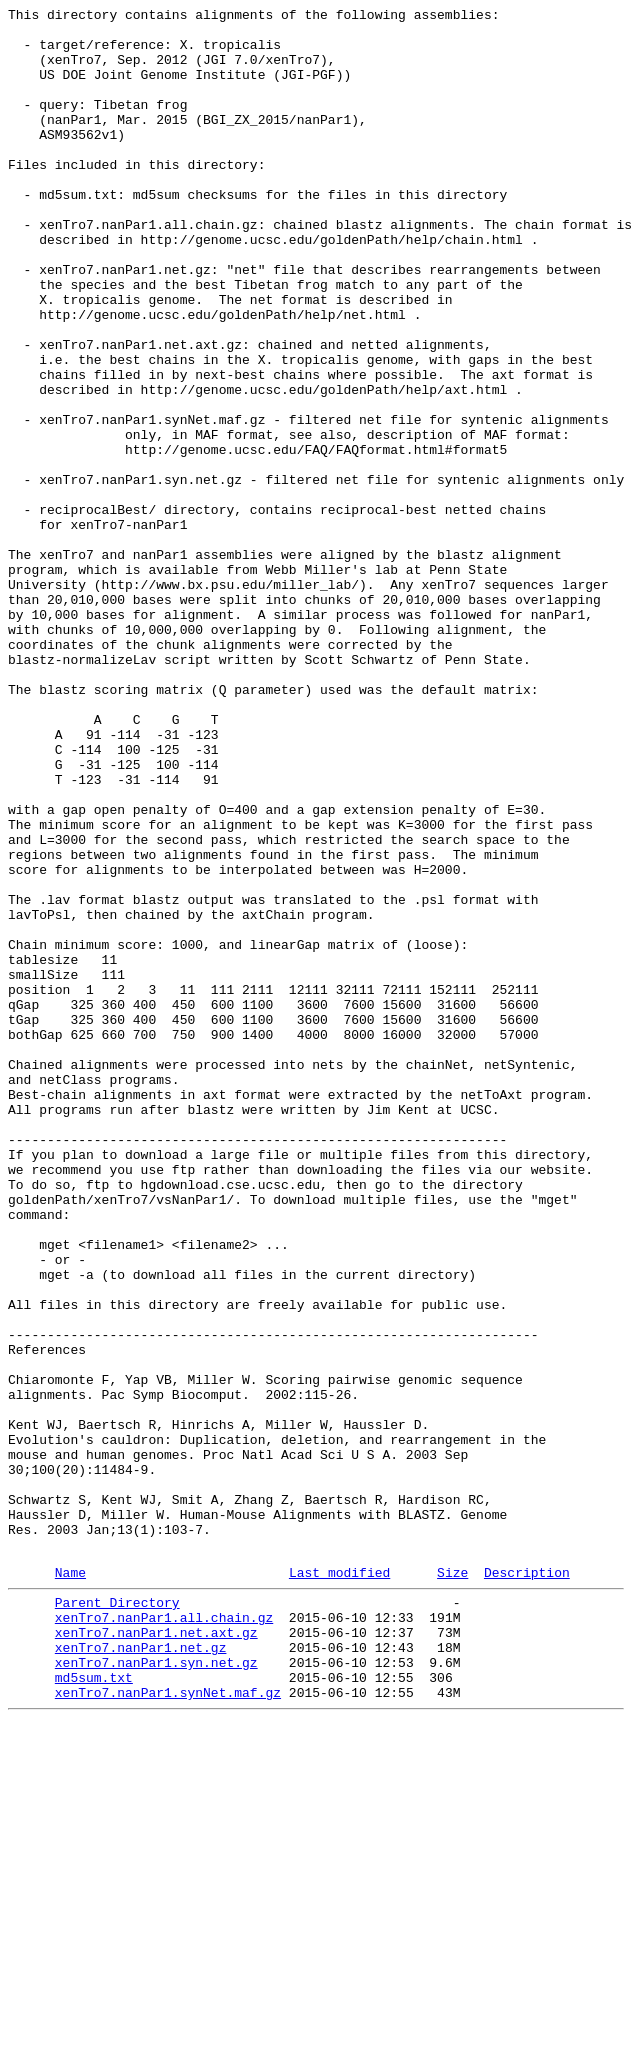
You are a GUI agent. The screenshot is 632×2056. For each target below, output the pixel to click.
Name (70, 1884)
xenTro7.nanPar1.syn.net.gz (156, 1989)
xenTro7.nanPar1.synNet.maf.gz (168, 2025)
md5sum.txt (94, 2007)
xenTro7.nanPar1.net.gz (141, 1971)
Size (452, 1884)
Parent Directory (117, 1917)
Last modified (339, 1884)
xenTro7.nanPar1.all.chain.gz (164, 1935)
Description (527, 1884)
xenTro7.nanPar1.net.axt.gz (156, 1953)
